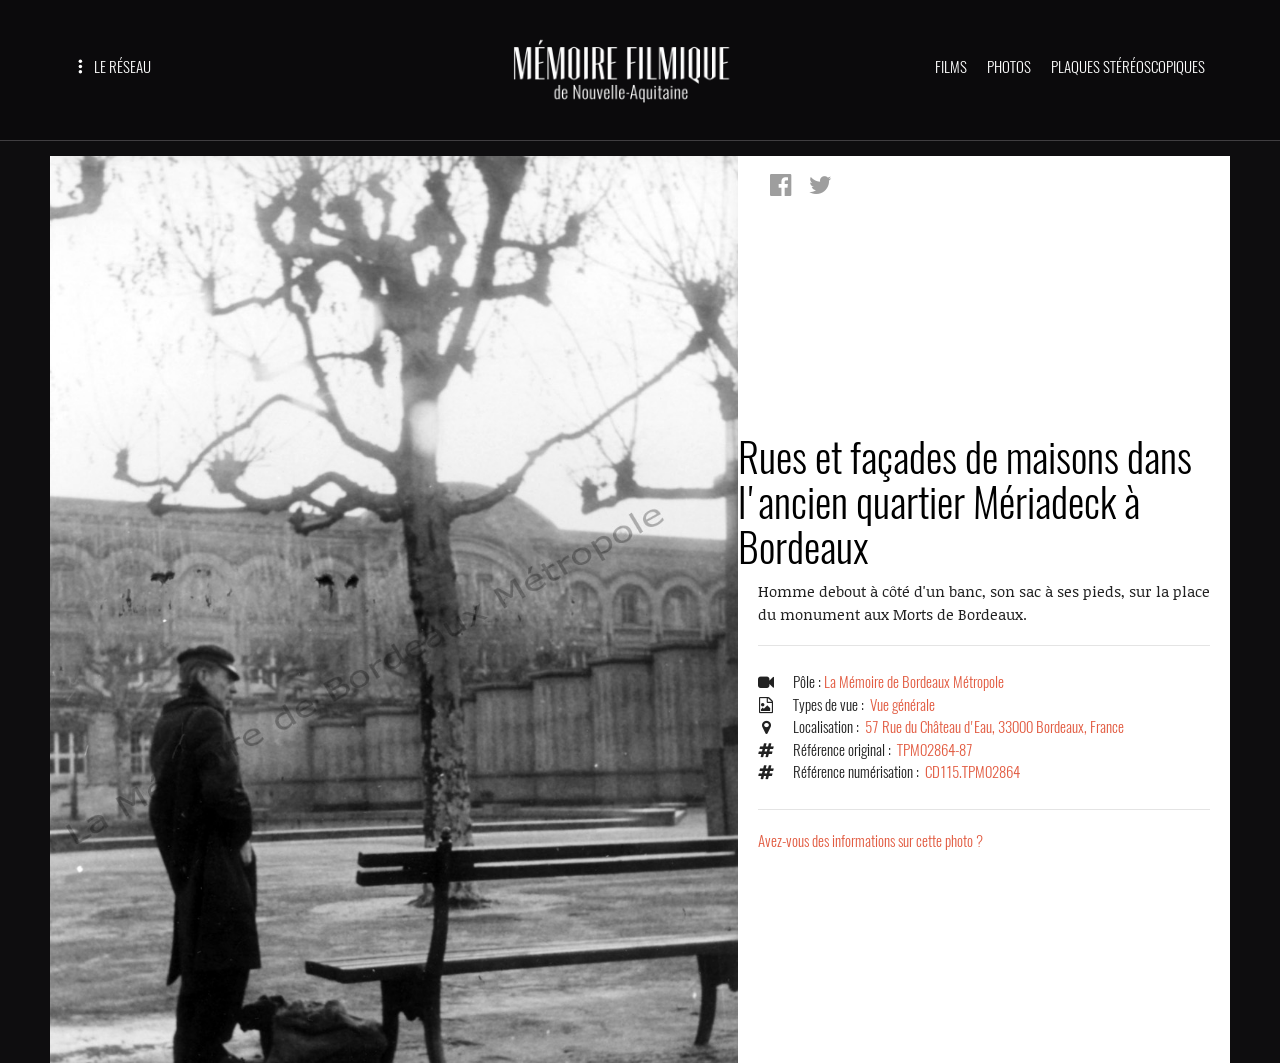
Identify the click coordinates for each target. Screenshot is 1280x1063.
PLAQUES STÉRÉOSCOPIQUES (1128, 67)
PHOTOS (1009, 67)
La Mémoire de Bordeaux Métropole (914, 682)
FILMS (951, 67)
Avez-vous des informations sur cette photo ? (870, 841)
